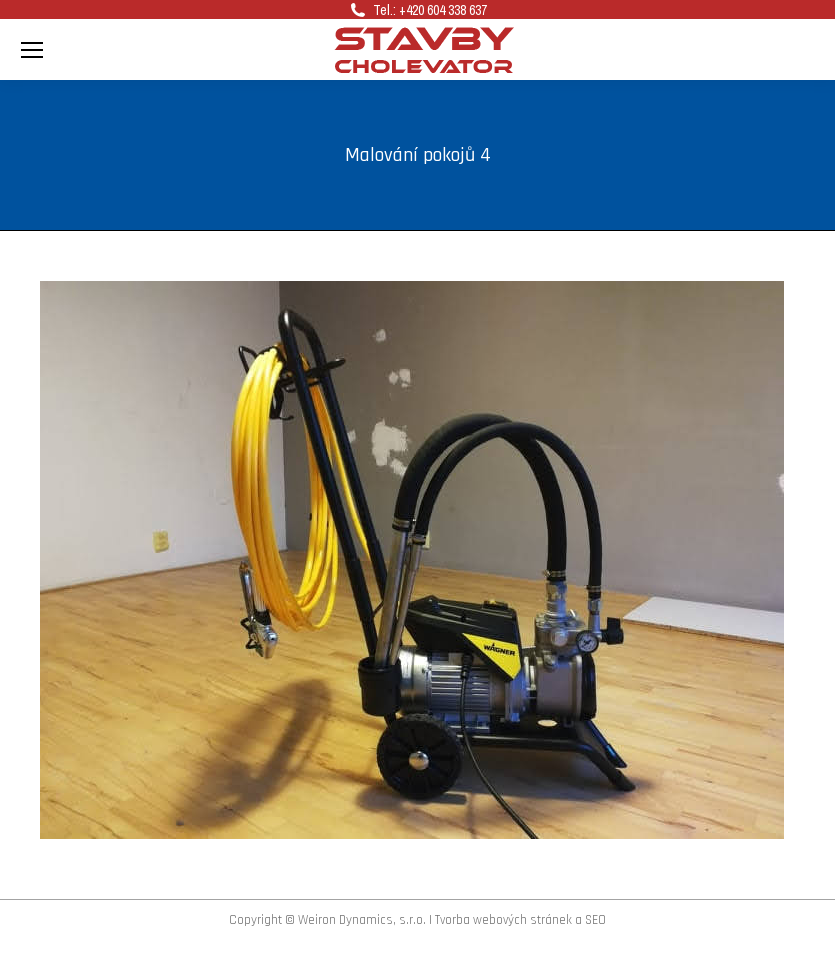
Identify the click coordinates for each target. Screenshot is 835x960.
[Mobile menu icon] (32, 50)
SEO (595, 920)
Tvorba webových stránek (503, 920)
